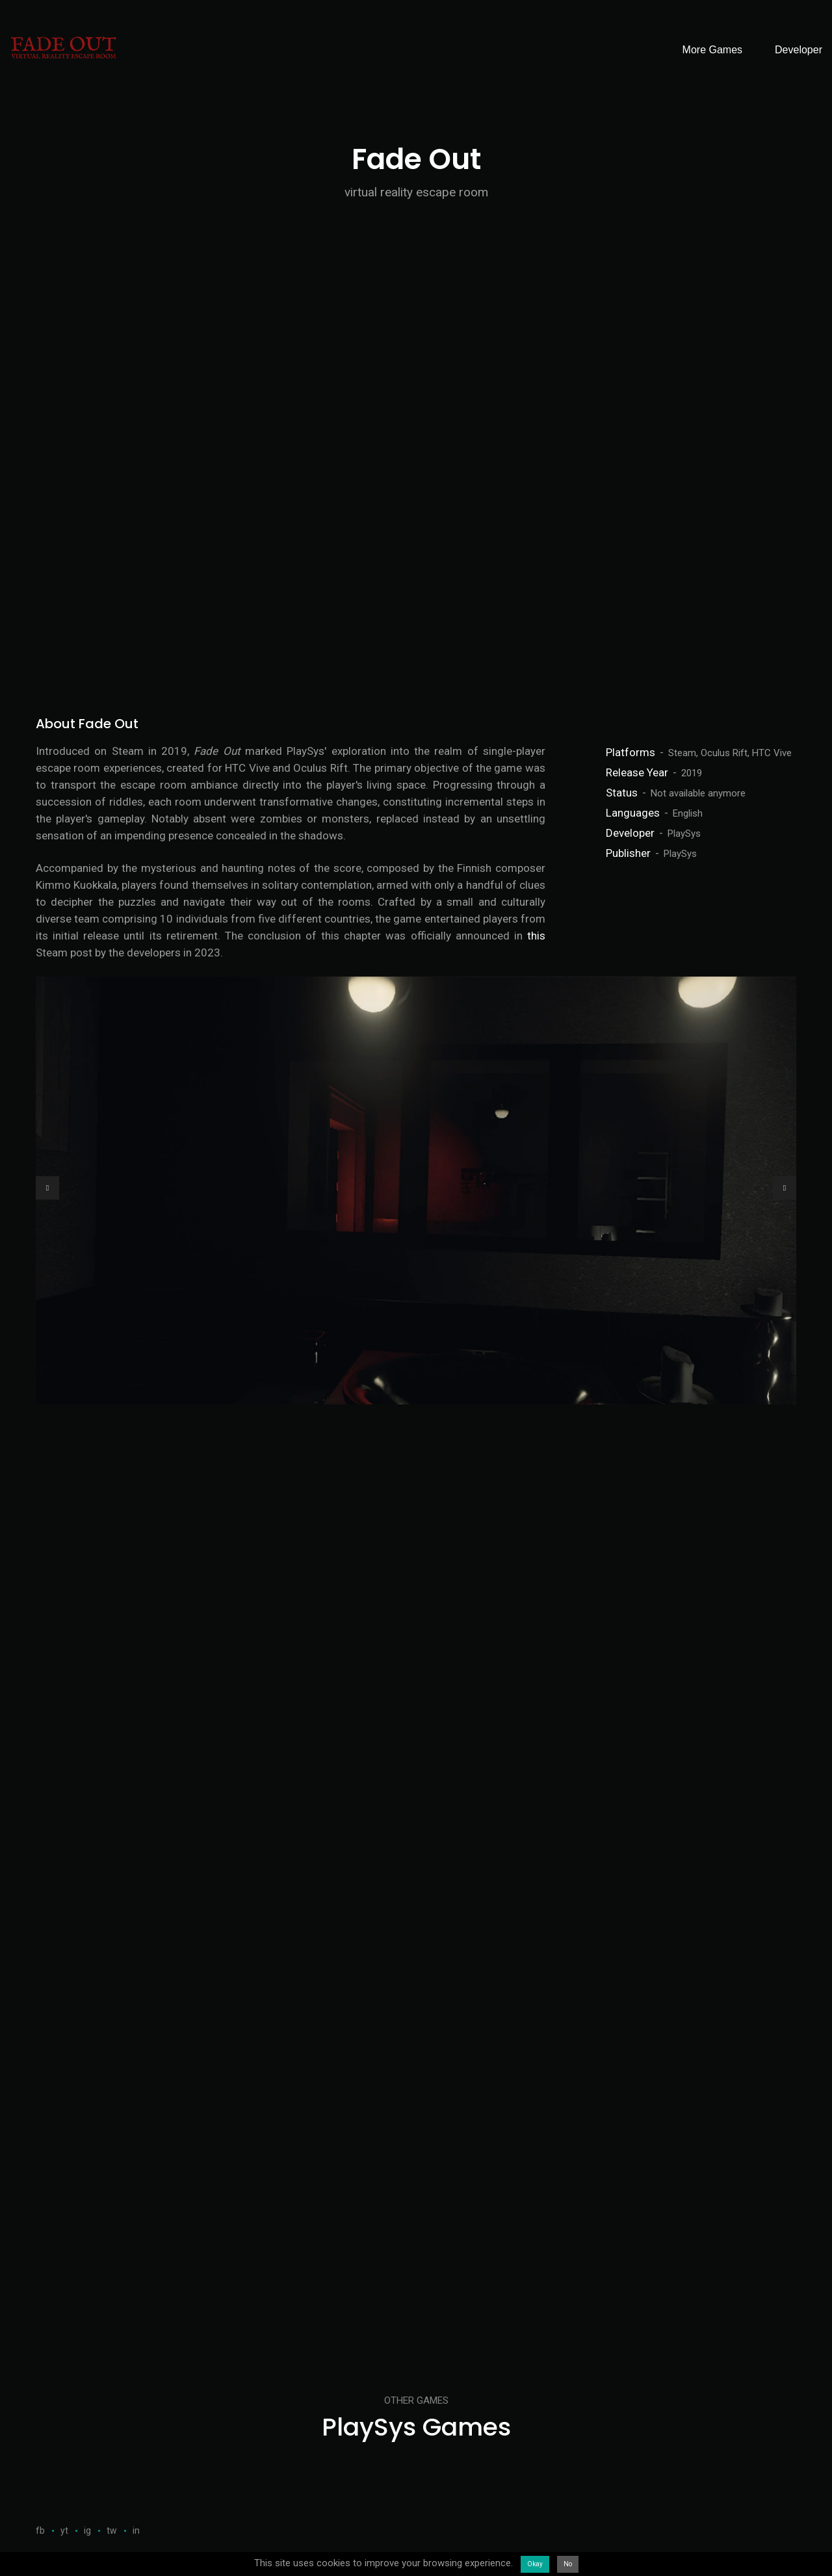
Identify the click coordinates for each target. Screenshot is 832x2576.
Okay (535, 2564)
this (536, 935)
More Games (712, 49)
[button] (47, 1188)
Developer (798, 49)
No (568, 2564)
